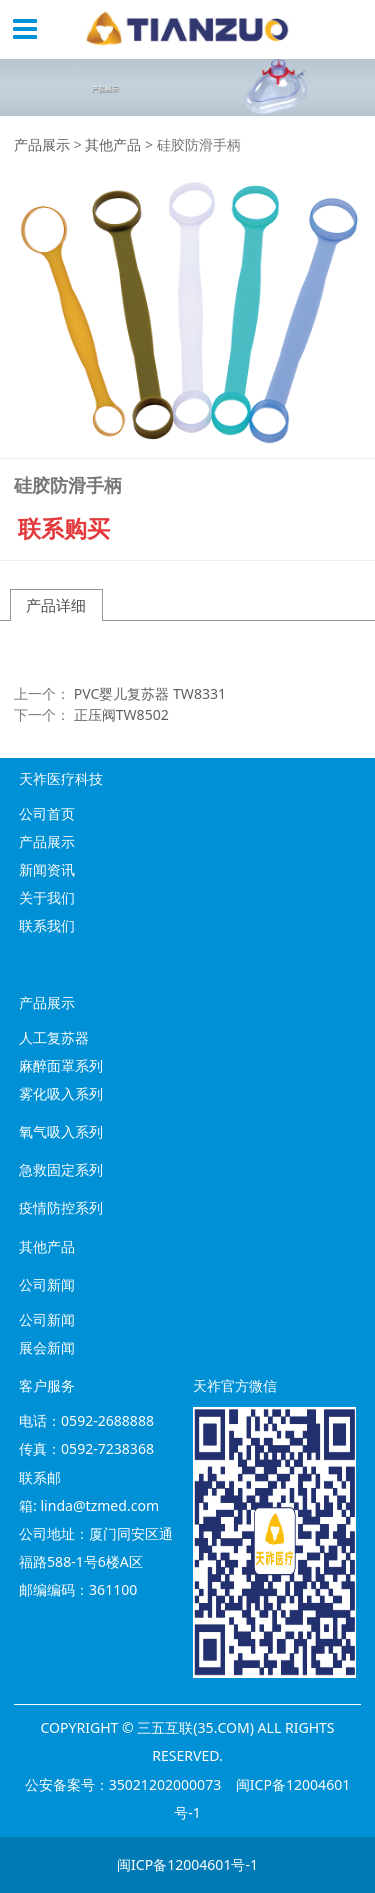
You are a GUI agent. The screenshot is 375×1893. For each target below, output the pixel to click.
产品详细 (56, 605)
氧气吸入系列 (61, 1131)
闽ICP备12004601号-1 (187, 1864)
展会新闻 (47, 1347)
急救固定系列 (61, 1169)
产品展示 (42, 144)
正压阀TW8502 (121, 714)
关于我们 (47, 897)
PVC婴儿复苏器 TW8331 (150, 693)
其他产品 (113, 144)
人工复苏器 (54, 1037)
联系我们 (47, 925)
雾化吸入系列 (61, 1093)
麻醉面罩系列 (61, 1065)
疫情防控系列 (61, 1207)
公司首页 (47, 813)
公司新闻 (47, 1319)
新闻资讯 (47, 869)
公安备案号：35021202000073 (123, 1784)
